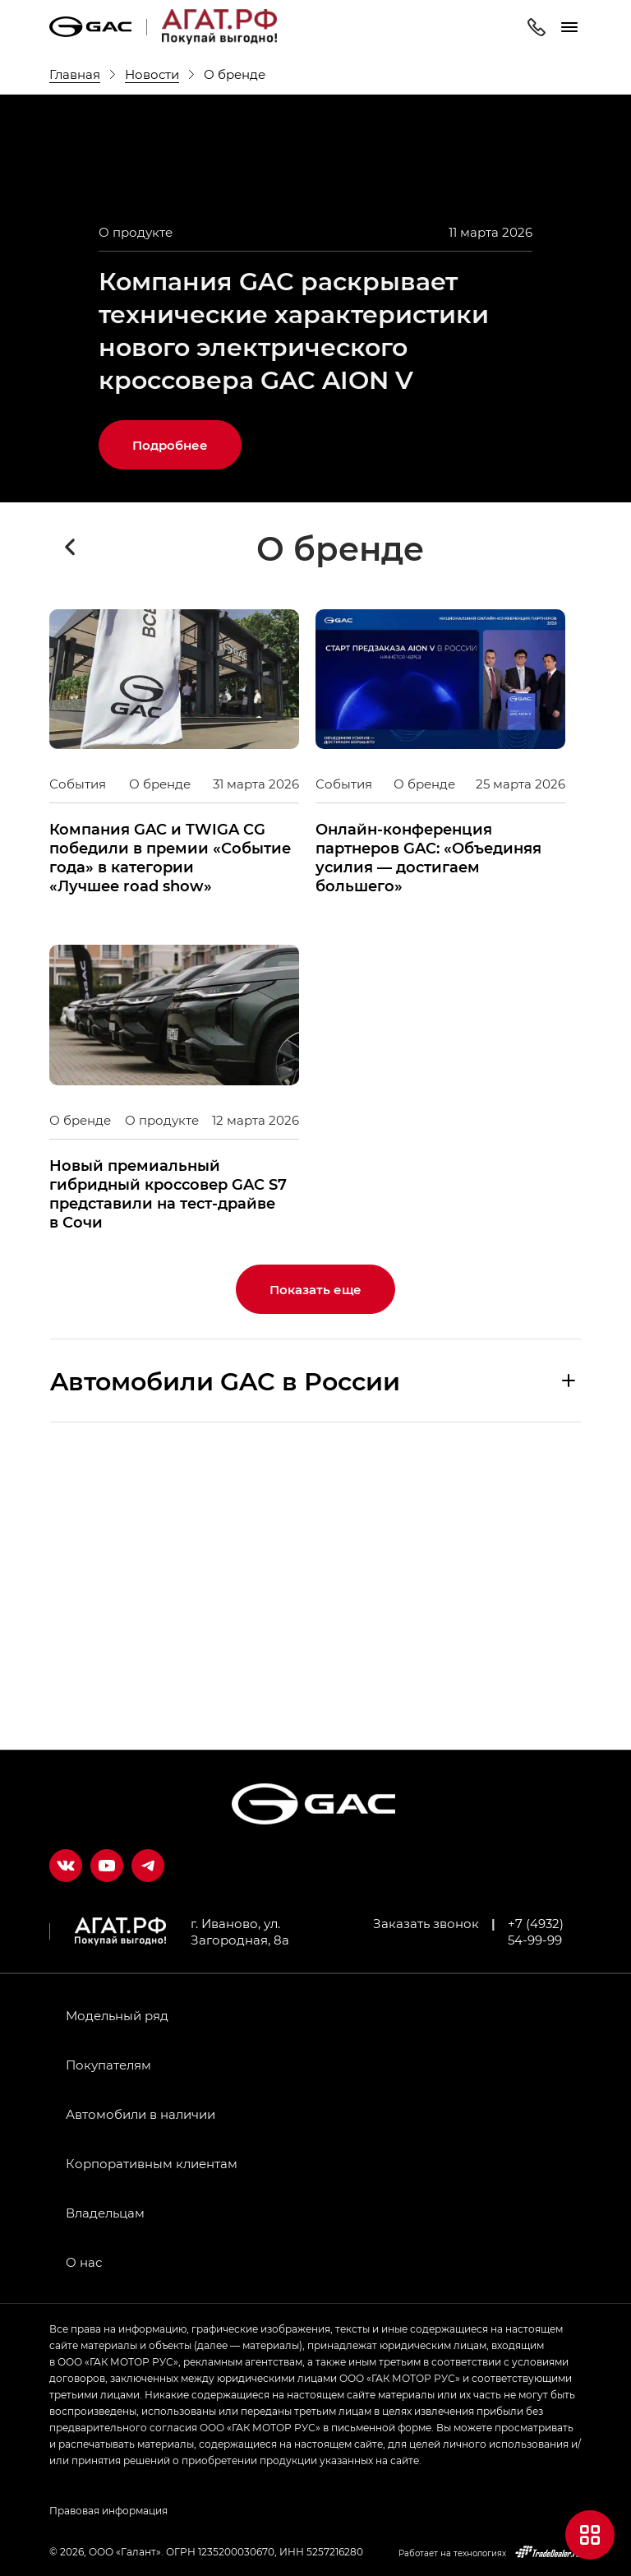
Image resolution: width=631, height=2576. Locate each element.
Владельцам (105, 2212)
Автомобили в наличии (140, 2114)
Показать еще (315, 1567)
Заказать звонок (426, 1923)
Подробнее (170, 722)
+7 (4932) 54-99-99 (536, 1931)
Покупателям (108, 2064)
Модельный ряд (117, 2015)
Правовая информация (108, 2510)
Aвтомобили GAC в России (225, 1658)
